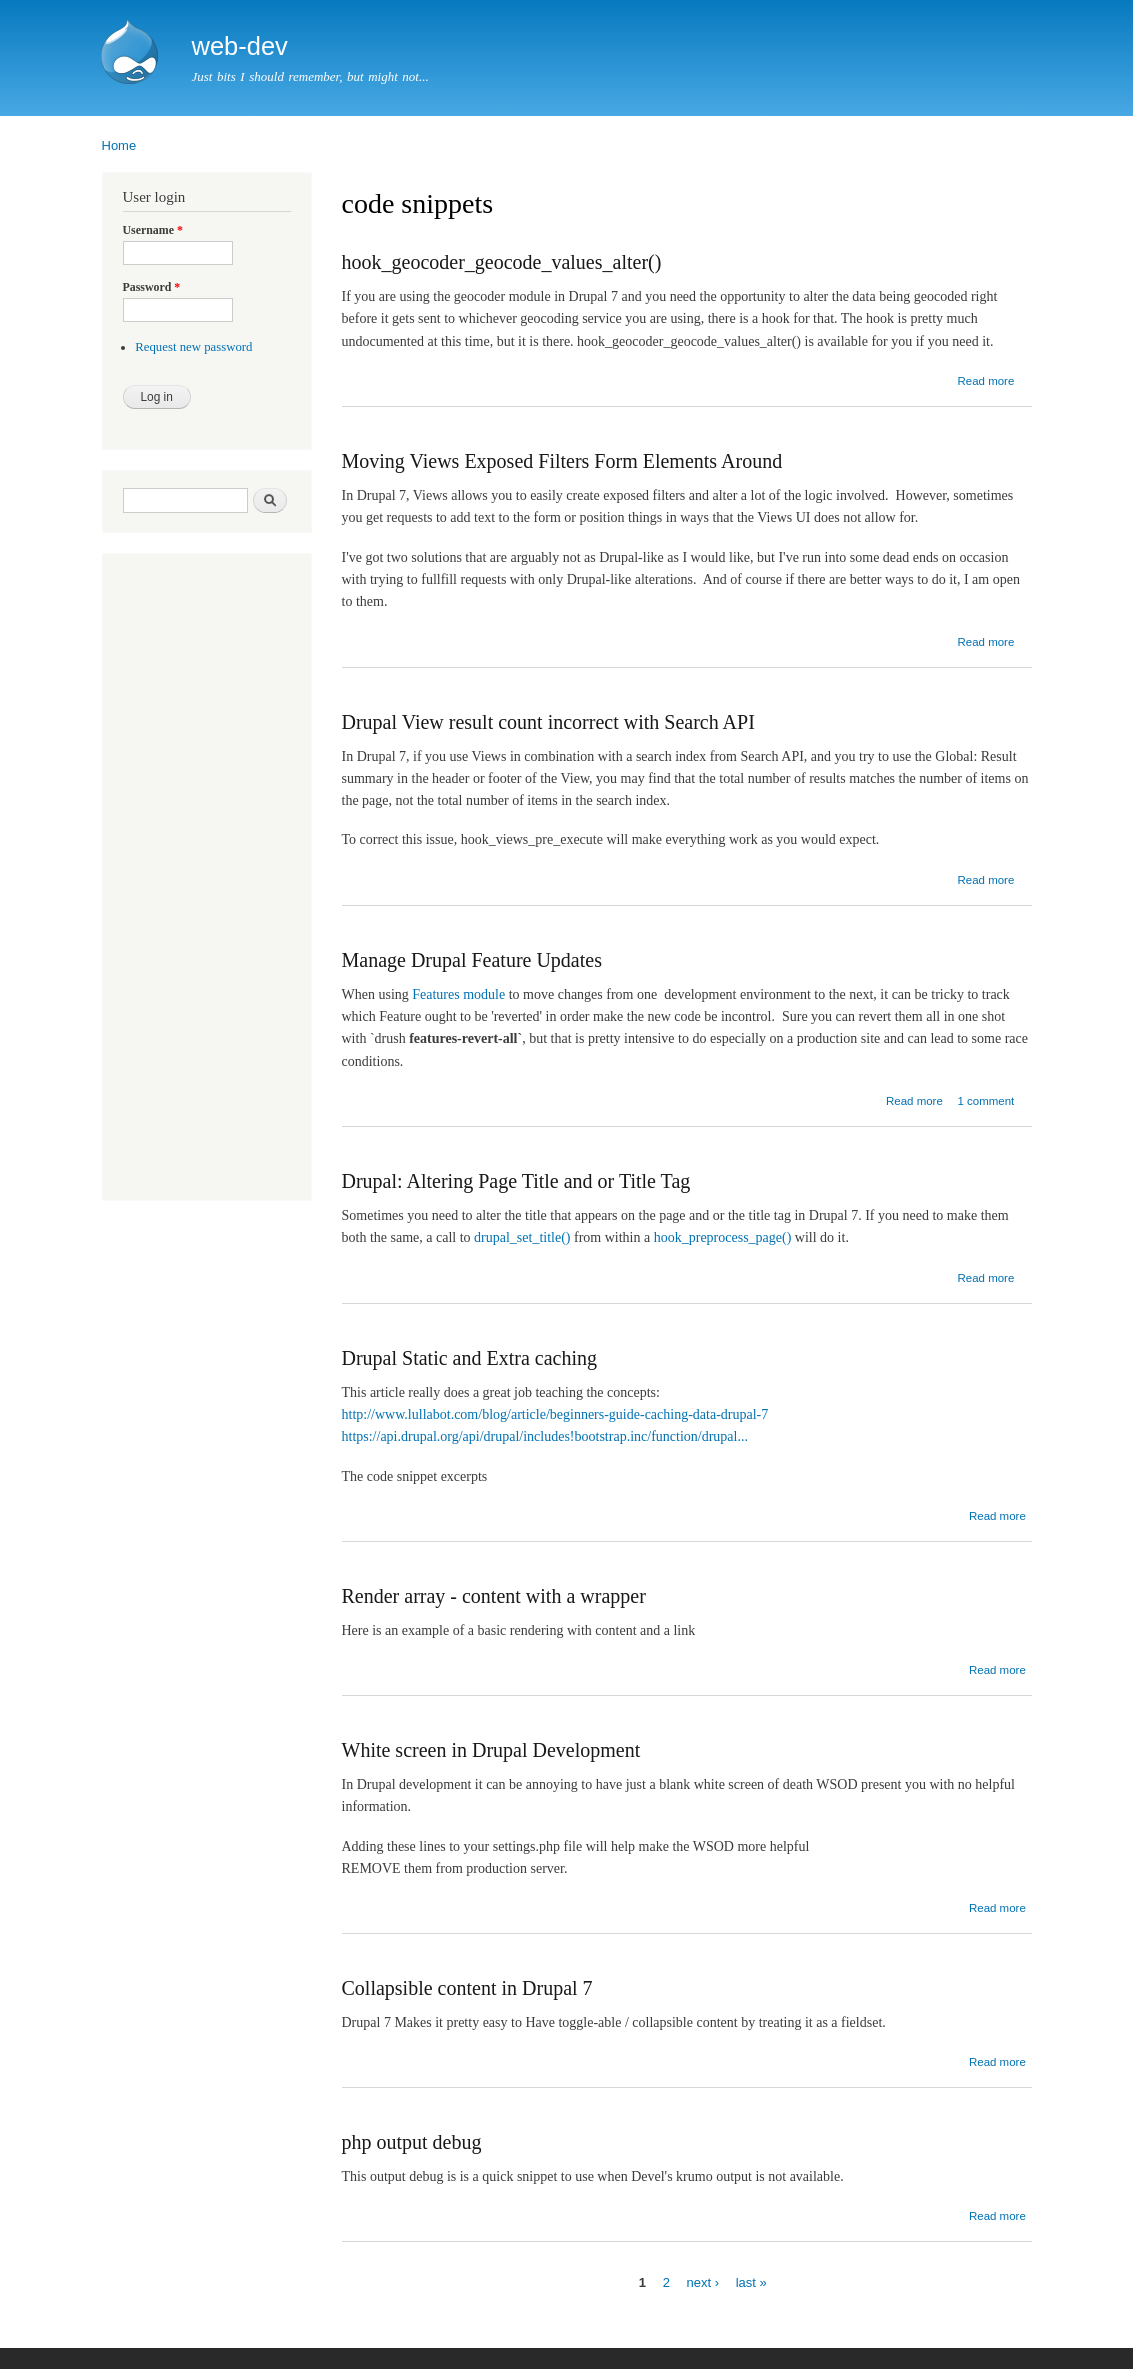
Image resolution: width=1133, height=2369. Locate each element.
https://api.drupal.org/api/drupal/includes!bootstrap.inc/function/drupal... (545, 1436)
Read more (985, 381)
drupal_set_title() (522, 1237)
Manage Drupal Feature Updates (472, 960)
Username (153, 230)
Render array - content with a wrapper (494, 1596)
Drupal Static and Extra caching (469, 1358)
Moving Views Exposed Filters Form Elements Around (562, 461)
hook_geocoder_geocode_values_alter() (502, 262)
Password (152, 287)
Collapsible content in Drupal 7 (467, 1988)
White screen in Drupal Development (491, 1750)
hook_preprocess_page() (723, 1237)
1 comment (985, 1101)
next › (703, 2281)
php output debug (412, 2142)
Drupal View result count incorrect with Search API (548, 722)
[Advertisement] (183, 879)
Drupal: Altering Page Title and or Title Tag (516, 1181)
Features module (458, 994)
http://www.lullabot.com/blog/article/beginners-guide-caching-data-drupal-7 (555, 1414)
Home (119, 145)
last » (751, 2281)
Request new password (193, 347)
